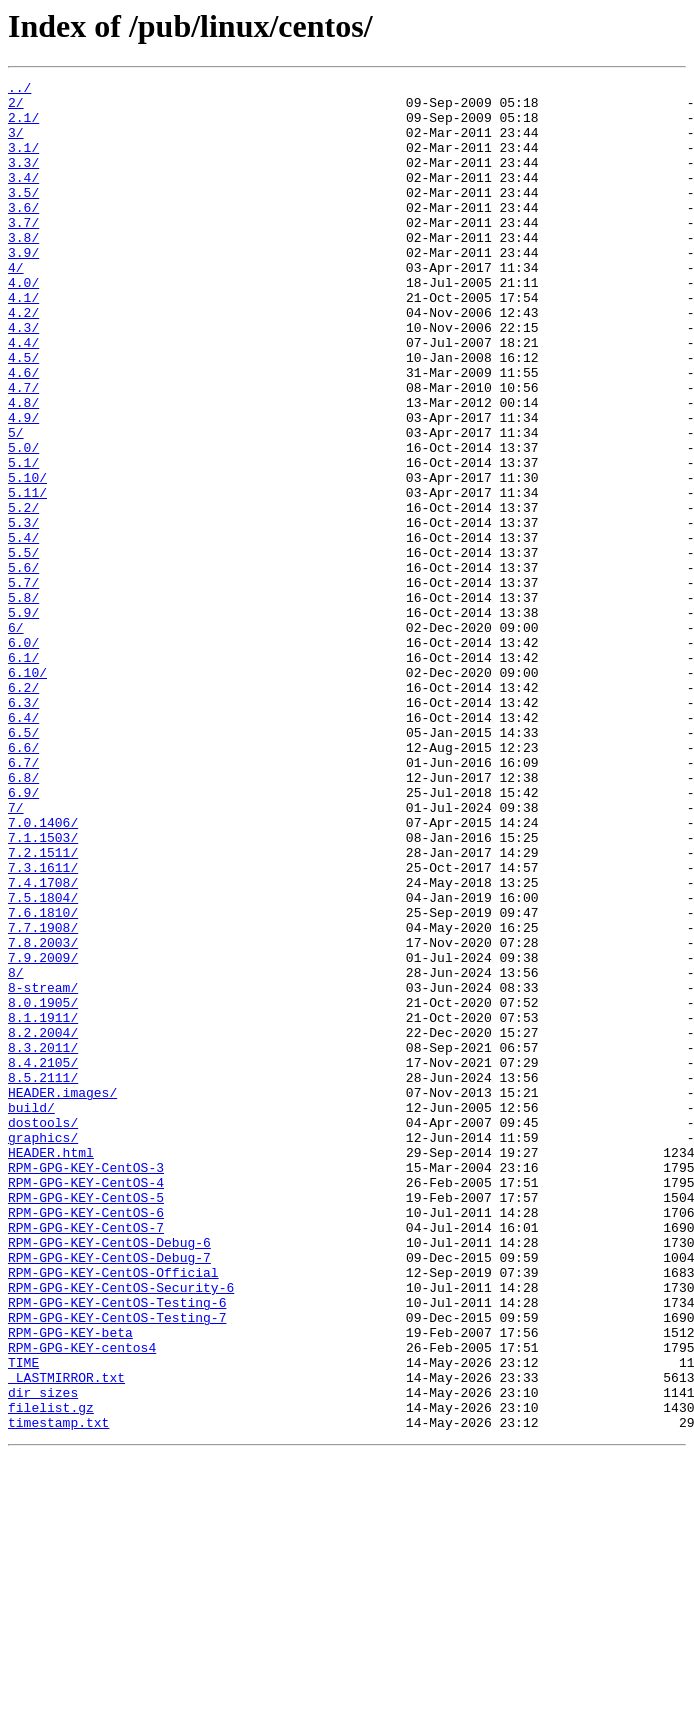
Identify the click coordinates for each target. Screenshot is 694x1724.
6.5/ (23, 864)
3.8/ (23, 270)
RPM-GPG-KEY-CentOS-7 (86, 1458)
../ (19, 90)
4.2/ (23, 360)
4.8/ (23, 468)
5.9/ (23, 720)
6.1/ (23, 774)
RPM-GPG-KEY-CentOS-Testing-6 (117, 1548)
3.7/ (23, 252)
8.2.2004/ (43, 1224)
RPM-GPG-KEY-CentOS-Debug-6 (109, 1476)
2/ (16, 108)
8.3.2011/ (43, 1242)
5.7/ (23, 684)
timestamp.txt (58, 1692)
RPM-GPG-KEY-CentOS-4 (86, 1404)
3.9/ (23, 288)
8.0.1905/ (43, 1188)
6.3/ (23, 828)
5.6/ (23, 666)
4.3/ (23, 378)
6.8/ (23, 918)
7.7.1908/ (43, 1098)
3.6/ (23, 234)
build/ (31, 1314)
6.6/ (23, 882)
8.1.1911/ (43, 1206)
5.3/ (23, 612)
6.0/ (23, 756)
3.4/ (23, 198)
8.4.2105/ (43, 1260)
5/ (16, 504)
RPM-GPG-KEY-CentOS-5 (86, 1422)
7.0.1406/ (43, 972)
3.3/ (23, 180)
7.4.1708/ (43, 1044)
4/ (16, 306)
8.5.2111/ (43, 1278)
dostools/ (43, 1332)
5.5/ (23, 648)
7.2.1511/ (43, 1008)
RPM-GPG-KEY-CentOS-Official (113, 1512)
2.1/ (23, 126)
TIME (23, 1620)
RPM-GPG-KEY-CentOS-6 (86, 1440)
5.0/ (23, 522)
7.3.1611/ (43, 1026)
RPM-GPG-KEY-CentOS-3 (86, 1386)
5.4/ (23, 630)
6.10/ (27, 792)
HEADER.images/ (62, 1296)
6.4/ (23, 846)
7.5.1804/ (43, 1062)
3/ (16, 144)
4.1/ (23, 342)
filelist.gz (51, 1674)
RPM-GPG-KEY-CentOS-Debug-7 (109, 1494)
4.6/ (23, 432)
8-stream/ (43, 1170)
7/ (16, 954)
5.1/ (23, 540)
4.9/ (23, 486)
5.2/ (23, 594)
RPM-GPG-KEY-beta (70, 1584)
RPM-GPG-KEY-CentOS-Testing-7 (117, 1566)
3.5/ (23, 216)
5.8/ (23, 702)
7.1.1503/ (43, 990)
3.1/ (23, 162)
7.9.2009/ (43, 1134)
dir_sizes (43, 1656)
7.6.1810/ (43, 1080)
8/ (16, 1152)
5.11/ (27, 576)
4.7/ (23, 450)
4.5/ (23, 414)
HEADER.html (51, 1368)
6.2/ (23, 810)
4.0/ (23, 324)
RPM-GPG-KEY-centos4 (82, 1602)
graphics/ (43, 1350)
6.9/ (23, 936)
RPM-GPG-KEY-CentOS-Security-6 (121, 1530)
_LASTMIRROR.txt (66, 1638)
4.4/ (23, 396)
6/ (16, 738)
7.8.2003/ (43, 1116)
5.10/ (27, 558)
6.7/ (23, 900)
